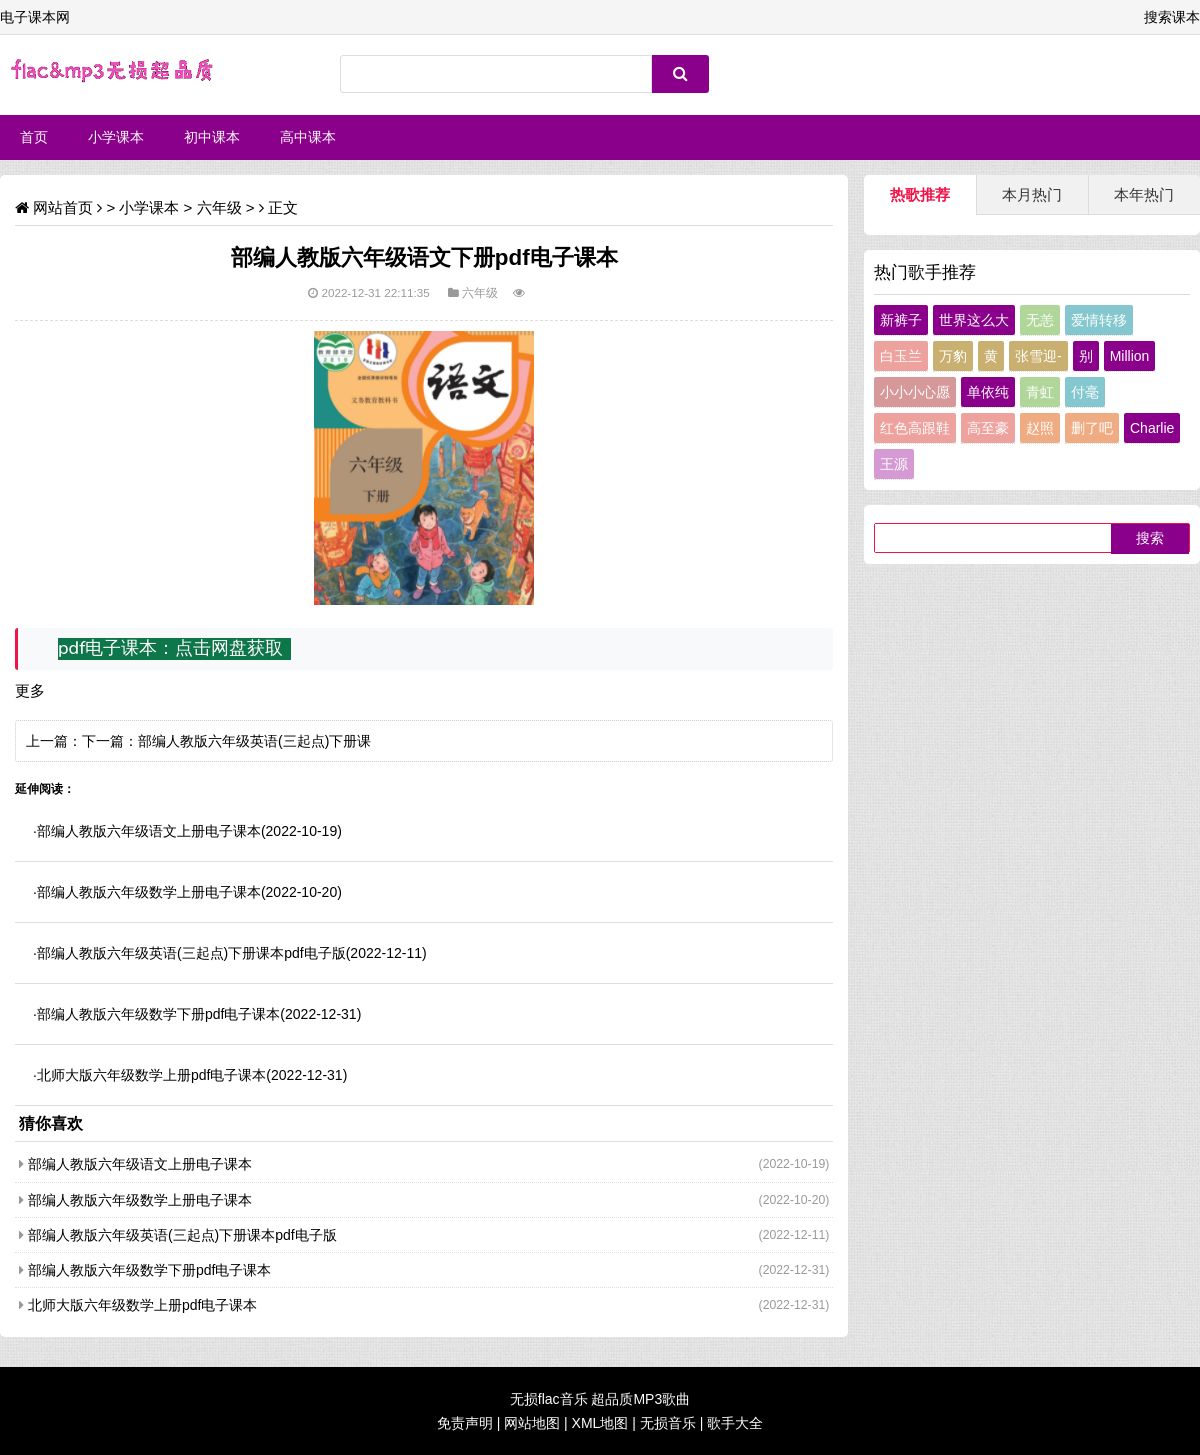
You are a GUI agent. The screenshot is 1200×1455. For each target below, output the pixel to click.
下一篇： (110, 741)
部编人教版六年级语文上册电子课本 (149, 831)
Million (1130, 356)
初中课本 (212, 137)
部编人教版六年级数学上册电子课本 (149, 892)
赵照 (1040, 428)
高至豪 (988, 428)
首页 (34, 137)
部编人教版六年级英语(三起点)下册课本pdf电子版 (191, 953)
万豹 (953, 356)
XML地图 (600, 1423)
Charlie (1152, 428)
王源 (894, 464)
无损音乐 (668, 1423)
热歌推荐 (920, 194)
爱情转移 (1099, 320)
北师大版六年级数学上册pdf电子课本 (151, 1075)
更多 (30, 691)
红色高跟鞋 (915, 428)
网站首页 (63, 207)
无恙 (1040, 320)
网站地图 (532, 1423)
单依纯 (988, 392)
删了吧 (1092, 428)
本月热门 (1032, 194)
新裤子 (901, 320)
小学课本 (116, 137)
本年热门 (1144, 194)
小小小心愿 (915, 392)
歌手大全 (735, 1423)
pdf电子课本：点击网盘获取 (170, 648)
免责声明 (465, 1423)
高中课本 (308, 137)
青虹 (1040, 392)
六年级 (219, 207)
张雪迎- (1038, 356)
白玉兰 (901, 356)
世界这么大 (974, 320)
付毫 (1085, 392)
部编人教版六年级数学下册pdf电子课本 (158, 1014)
